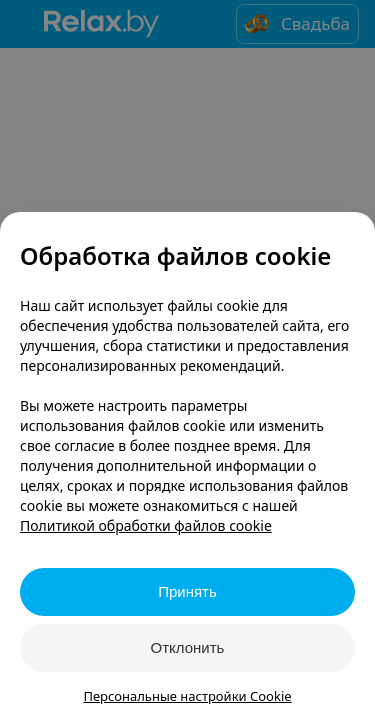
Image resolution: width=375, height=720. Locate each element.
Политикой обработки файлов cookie (146, 525)
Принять (187, 591)
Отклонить (188, 647)
